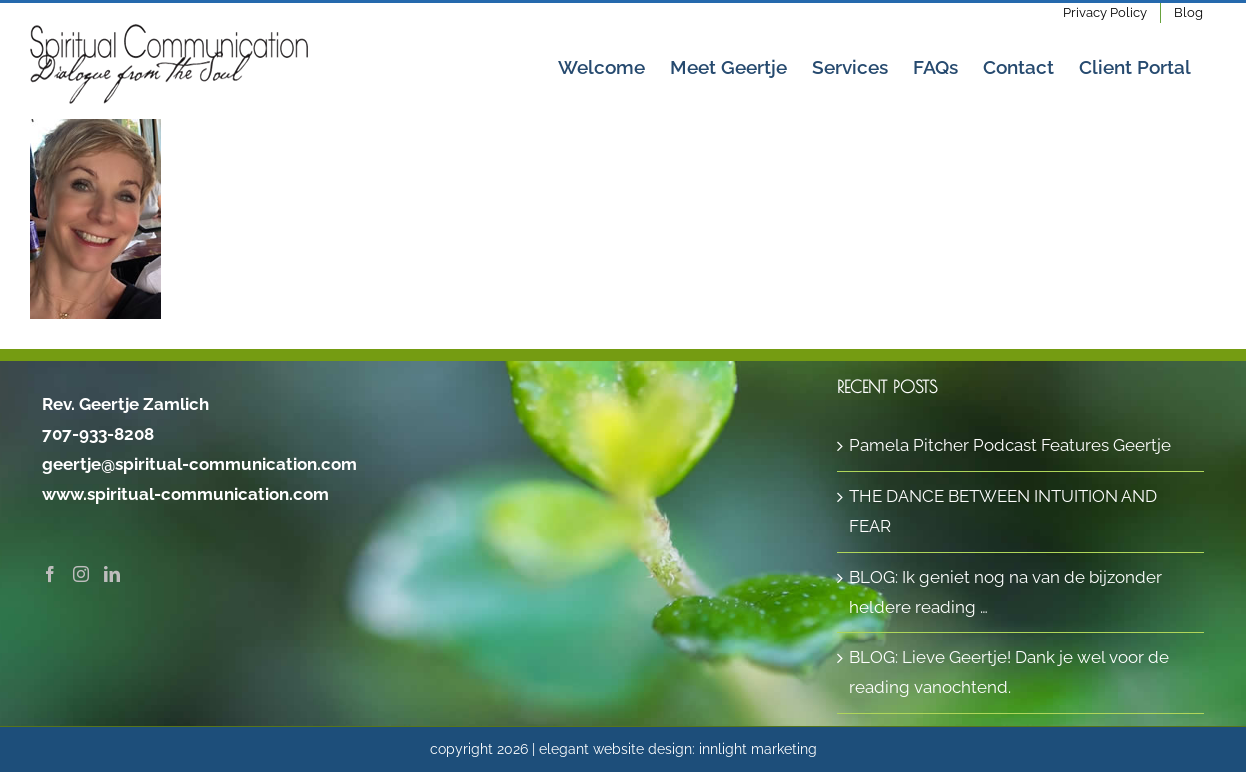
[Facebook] (50, 574)
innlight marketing (758, 749)
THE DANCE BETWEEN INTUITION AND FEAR (1003, 511)
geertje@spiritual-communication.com (199, 464)
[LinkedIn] (112, 574)
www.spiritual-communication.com (185, 494)
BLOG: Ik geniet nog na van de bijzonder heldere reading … (1005, 592)
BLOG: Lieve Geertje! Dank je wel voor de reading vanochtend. (1009, 672)
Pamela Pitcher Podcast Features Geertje (1010, 445)
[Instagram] (81, 574)
